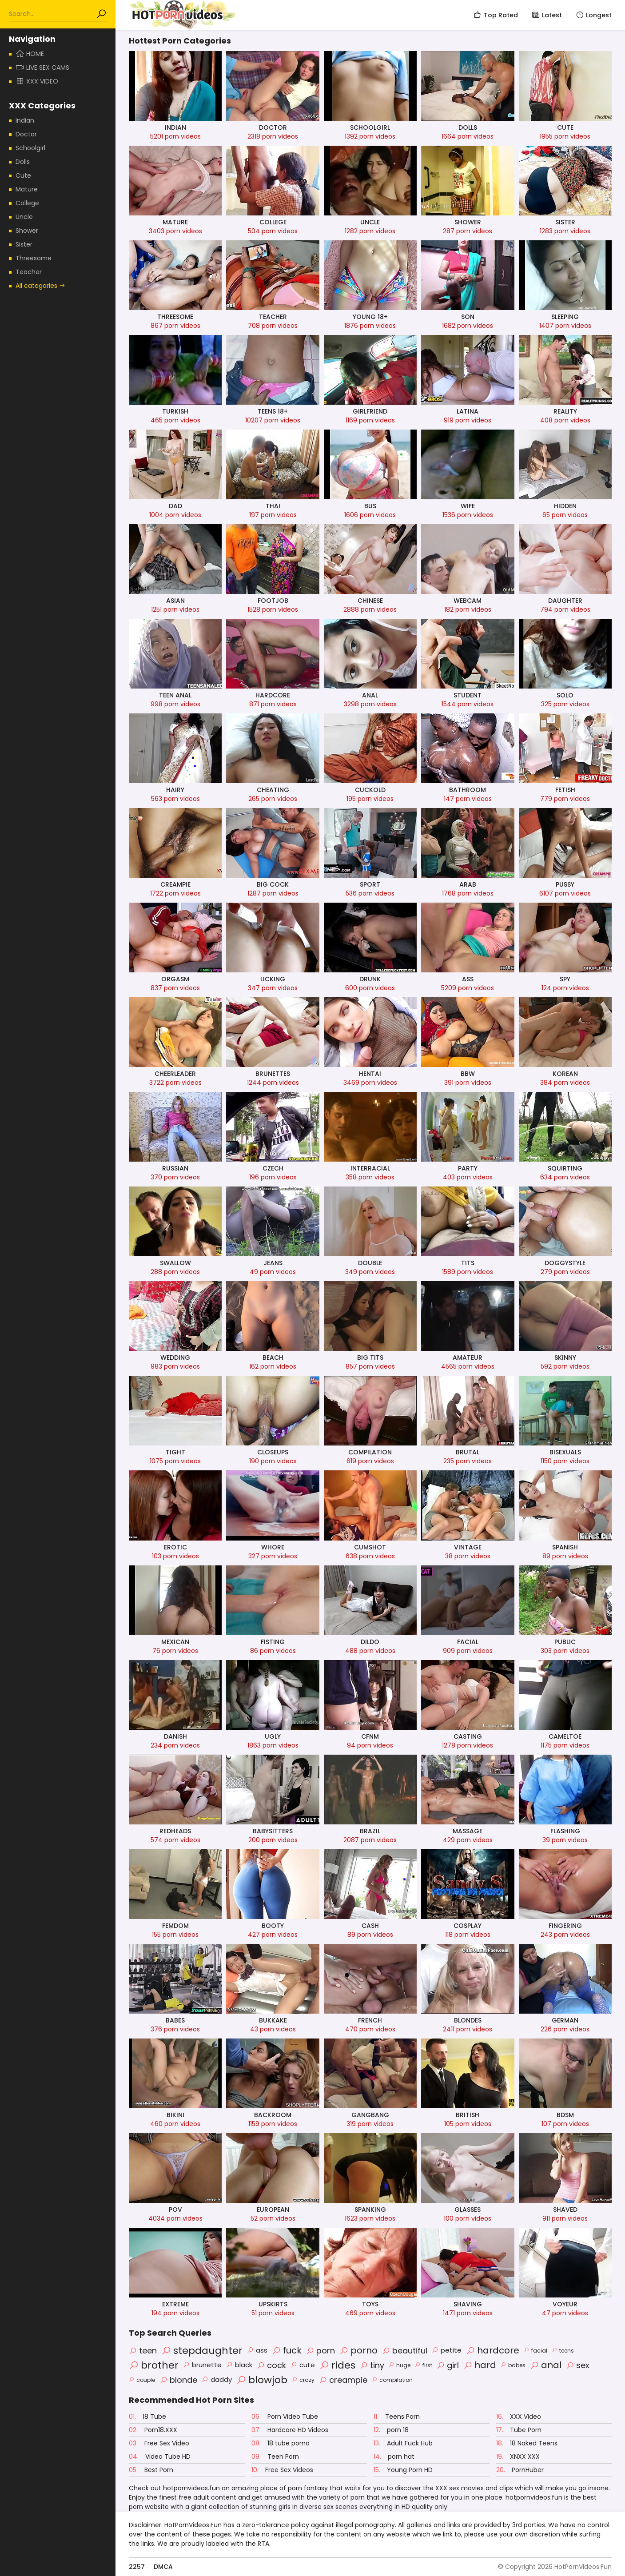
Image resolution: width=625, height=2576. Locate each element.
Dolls (23, 161)
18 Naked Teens (526, 2443)
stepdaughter (202, 2350)
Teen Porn (275, 2456)
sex (577, 2365)
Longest (593, 15)
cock (271, 2365)
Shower (27, 230)
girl (448, 2365)
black (239, 2364)
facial (535, 2350)
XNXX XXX (518, 2456)
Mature (27, 189)
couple (142, 2380)
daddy (217, 2379)
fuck (287, 2350)
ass (257, 2350)
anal (545, 2365)
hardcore (492, 2350)
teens (563, 2350)
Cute (23, 175)
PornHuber (520, 2470)
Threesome (34, 258)
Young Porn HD (403, 2470)
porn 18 (391, 2430)
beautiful (404, 2350)
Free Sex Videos (282, 2470)
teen (143, 2350)
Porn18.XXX (153, 2430)
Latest (546, 15)
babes (513, 2365)
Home (30, 53)
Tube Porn (518, 2430)
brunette (202, 2364)
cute (303, 2364)
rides (337, 2365)
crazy (303, 2380)
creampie (343, 2379)
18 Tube (147, 2416)
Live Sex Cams (42, 67)
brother (154, 2365)
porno (358, 2350)
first (423, 2365)
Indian (25, 120)
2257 (137, 2566)
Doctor (26, 134)
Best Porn (151, 2470)
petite (447, 2350)
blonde (178, 2379)
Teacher (29, 271)
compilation (392, 2380)
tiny (372, 2365)
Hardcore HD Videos (289, 2430)
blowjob (261, 2380)
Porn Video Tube (284, 2416)
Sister (24, 244)
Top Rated (495, 15)
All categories (40, 285)
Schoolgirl (30, 147)
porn (320, 2350)
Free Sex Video (159, 2443)
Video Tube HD (160, 2456)
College (27, 203)
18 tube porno (280, 2443)
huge (399, 2365)
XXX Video (518, 2416)
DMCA (163, 2566)
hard (479, 2365)
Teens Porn (397, 2416)
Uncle (24, 216)
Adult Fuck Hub (403, 2443)
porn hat (394, 2456)
